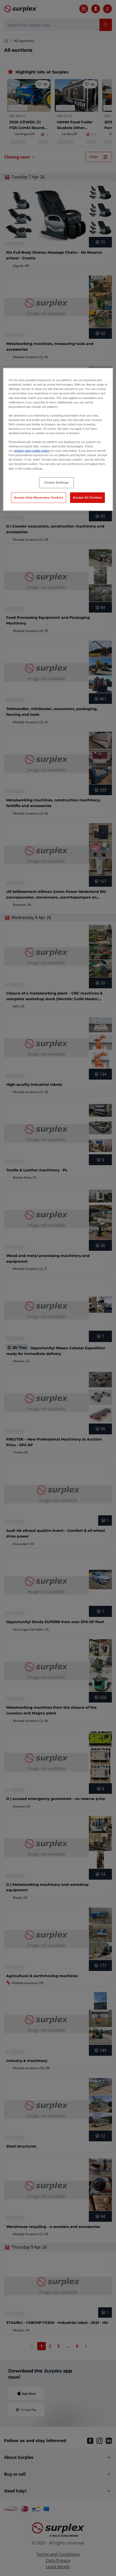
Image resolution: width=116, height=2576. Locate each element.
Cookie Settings (56, 482)
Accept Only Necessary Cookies (38, 497)
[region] (58, 439)
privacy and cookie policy (32, 450)
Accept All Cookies (87, 497)
